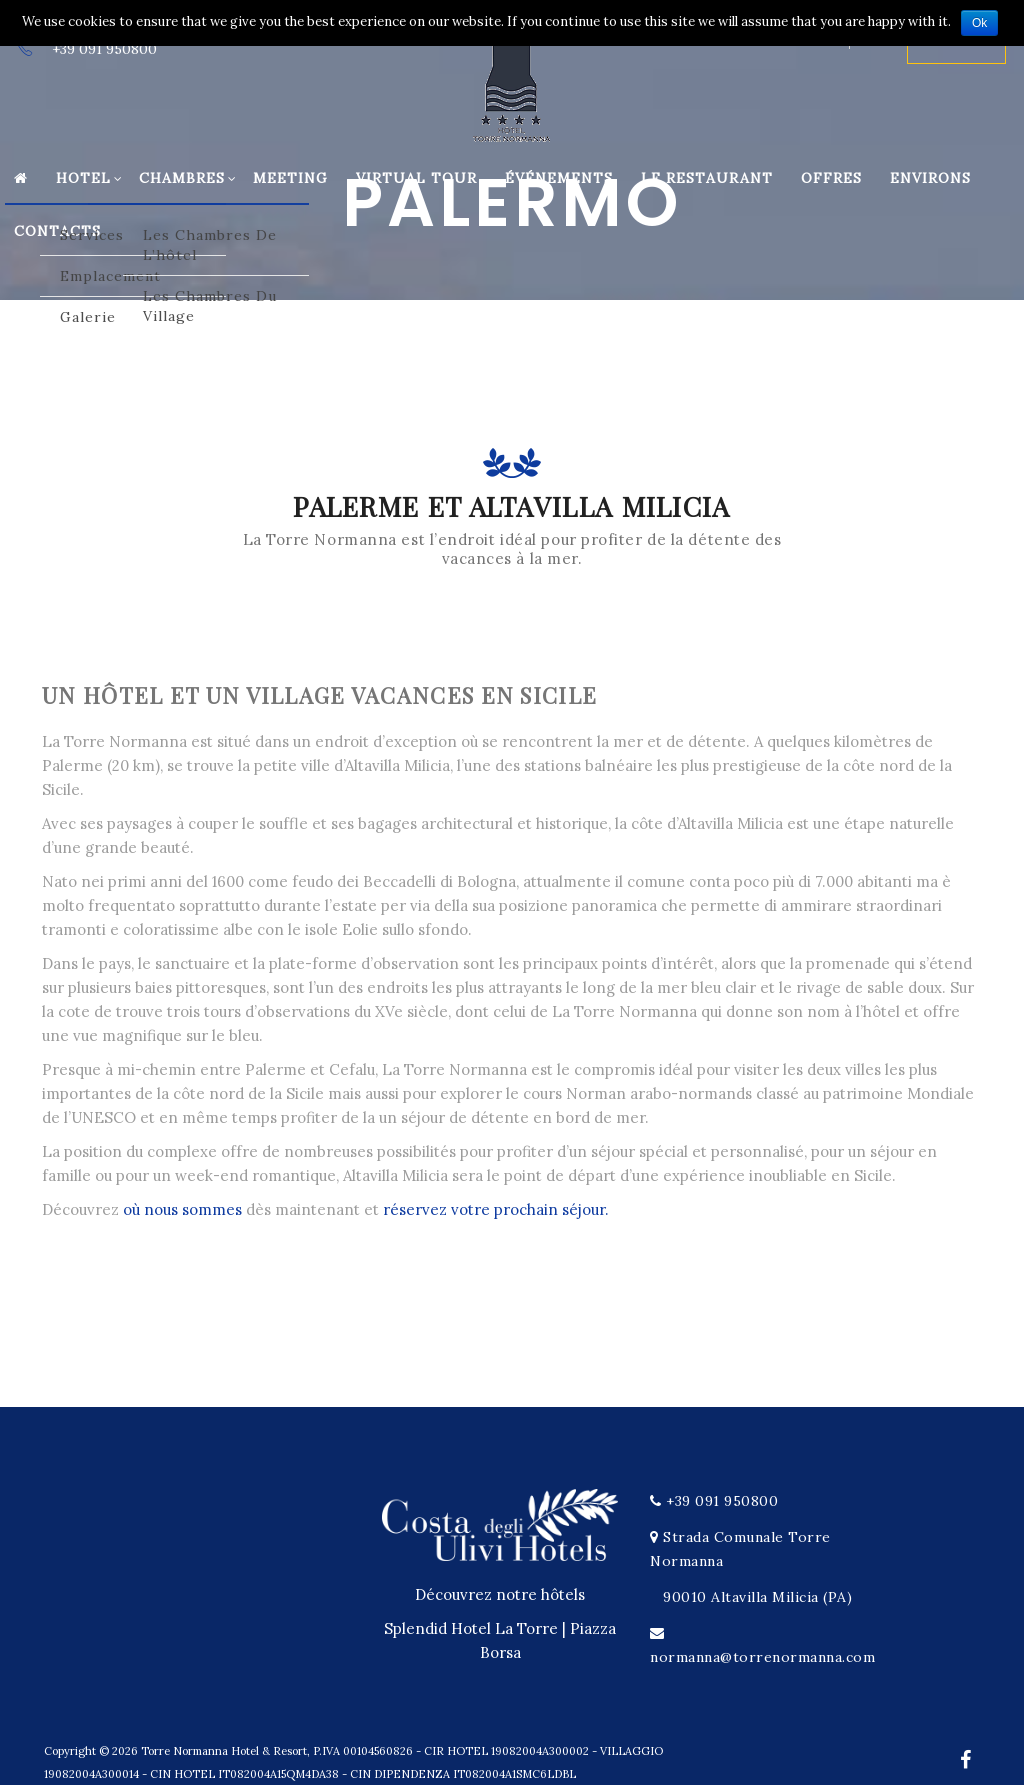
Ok (979, 23)
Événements (559, 178)
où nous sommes (182, 1209)
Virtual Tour (416, 178)
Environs (930, 178)
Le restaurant (707, 178)
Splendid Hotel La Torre (471, 1628)
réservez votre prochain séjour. (496, 1209)
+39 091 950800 (722, 1501)
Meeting (290, 178)
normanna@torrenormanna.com (762, 1657)
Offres (831, 178)
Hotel (89, 178)
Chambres (188, 178)
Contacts (57, 231)
